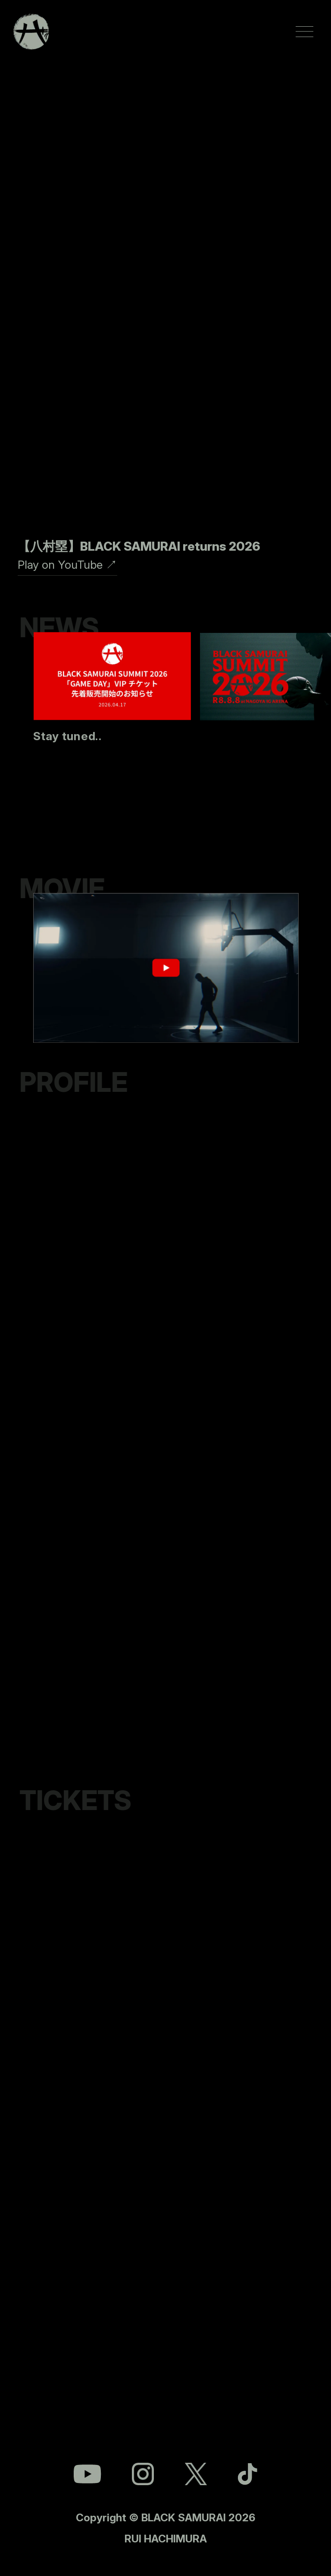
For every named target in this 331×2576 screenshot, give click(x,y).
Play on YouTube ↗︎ (67, 564)
